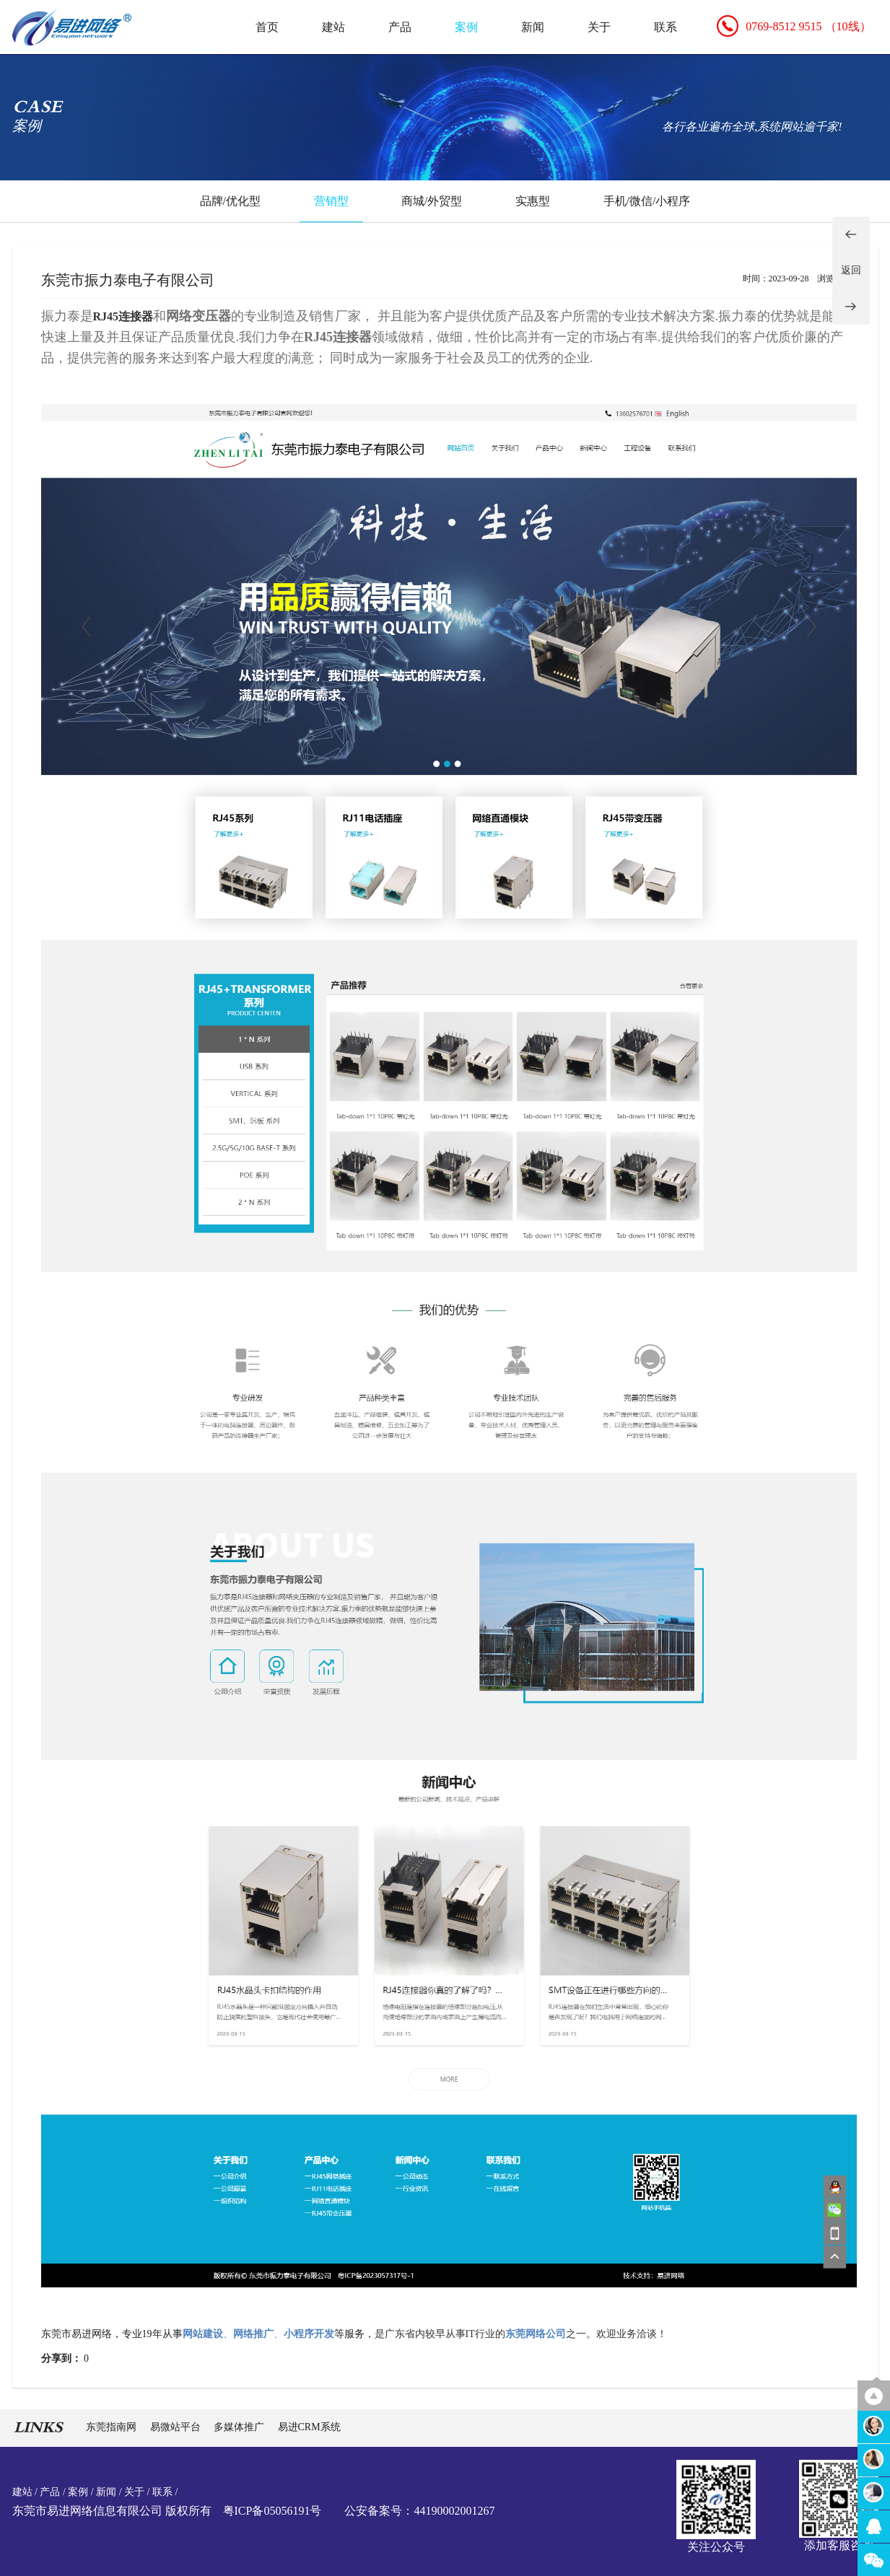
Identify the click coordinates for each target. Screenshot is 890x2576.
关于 (599, 27)
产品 (399, 27)
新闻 (532, 27)
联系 (665, 27)
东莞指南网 (112, 2427)
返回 (851, 270)
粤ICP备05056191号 (272, 2511)
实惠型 (532, 201)
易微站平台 (177, 2427)
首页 (267, 27)
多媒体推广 (240, 2427)
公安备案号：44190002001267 (419, 2511)
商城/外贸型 (431, 201)
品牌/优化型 (230, 201)
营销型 (331, 201)
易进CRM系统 (309, 2427)
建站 (333, 27)
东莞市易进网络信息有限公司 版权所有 (111, 2511)
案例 (466, 27)
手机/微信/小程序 (647, 201)
